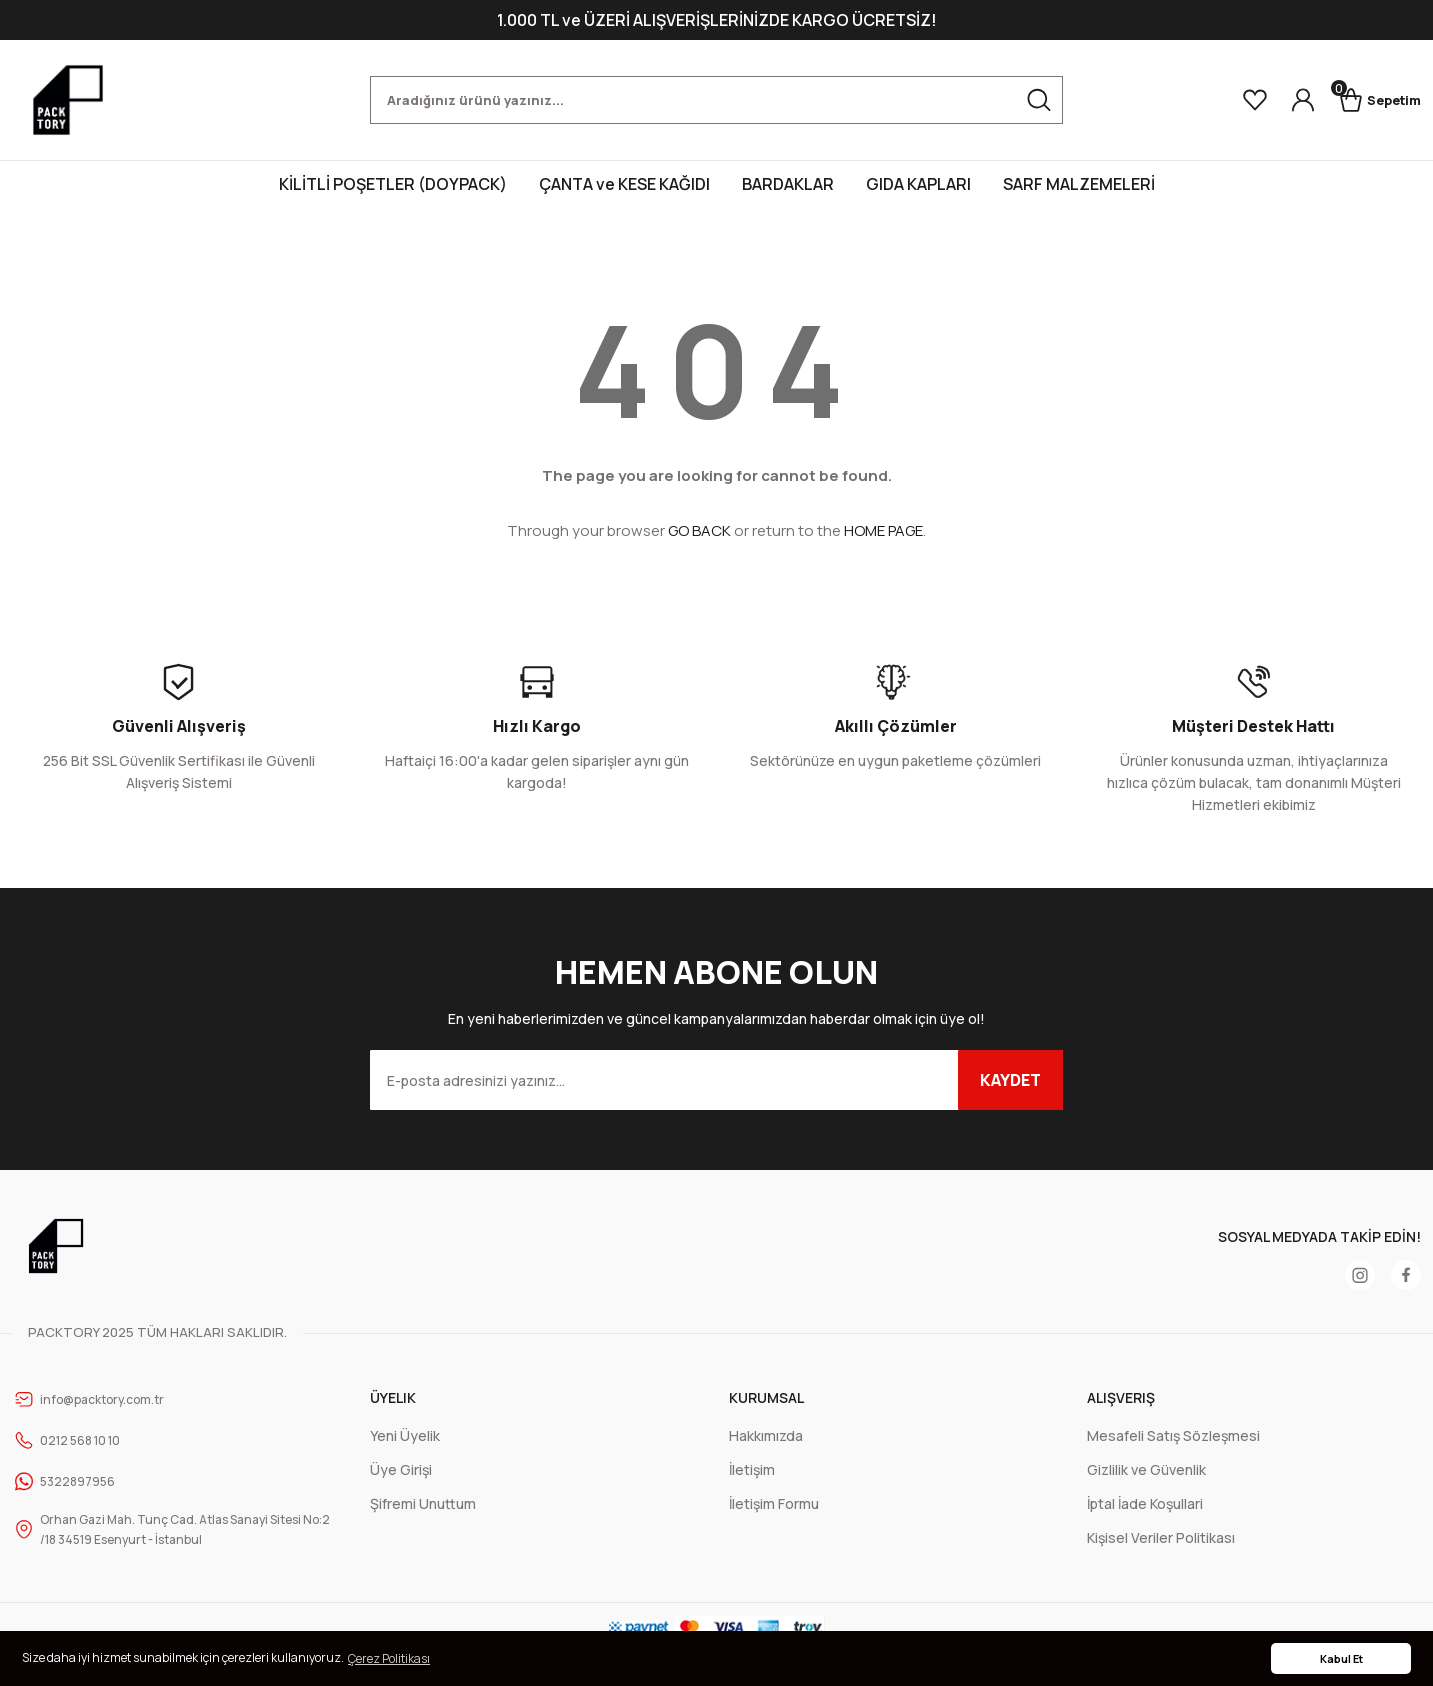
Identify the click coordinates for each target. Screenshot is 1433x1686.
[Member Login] (1285, 100)
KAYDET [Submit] (1010, 1080)
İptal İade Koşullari (1145, 1503)
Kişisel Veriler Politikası (1161, 1537)
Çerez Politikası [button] (389, 1658)
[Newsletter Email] (716, 1080)
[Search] (716, 100)
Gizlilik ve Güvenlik (1146, 1469)
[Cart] (1371, 100)
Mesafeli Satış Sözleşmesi (1173, 1435)
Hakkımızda (766, 1435)
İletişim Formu (774, 1503)
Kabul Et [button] (1341, 1658)
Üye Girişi (401, 1469)
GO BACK (699, 530)
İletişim (752, 1469)
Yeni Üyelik (405, 1435)
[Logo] (68, 100)
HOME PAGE (883, 530)
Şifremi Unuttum (423, 1503)
